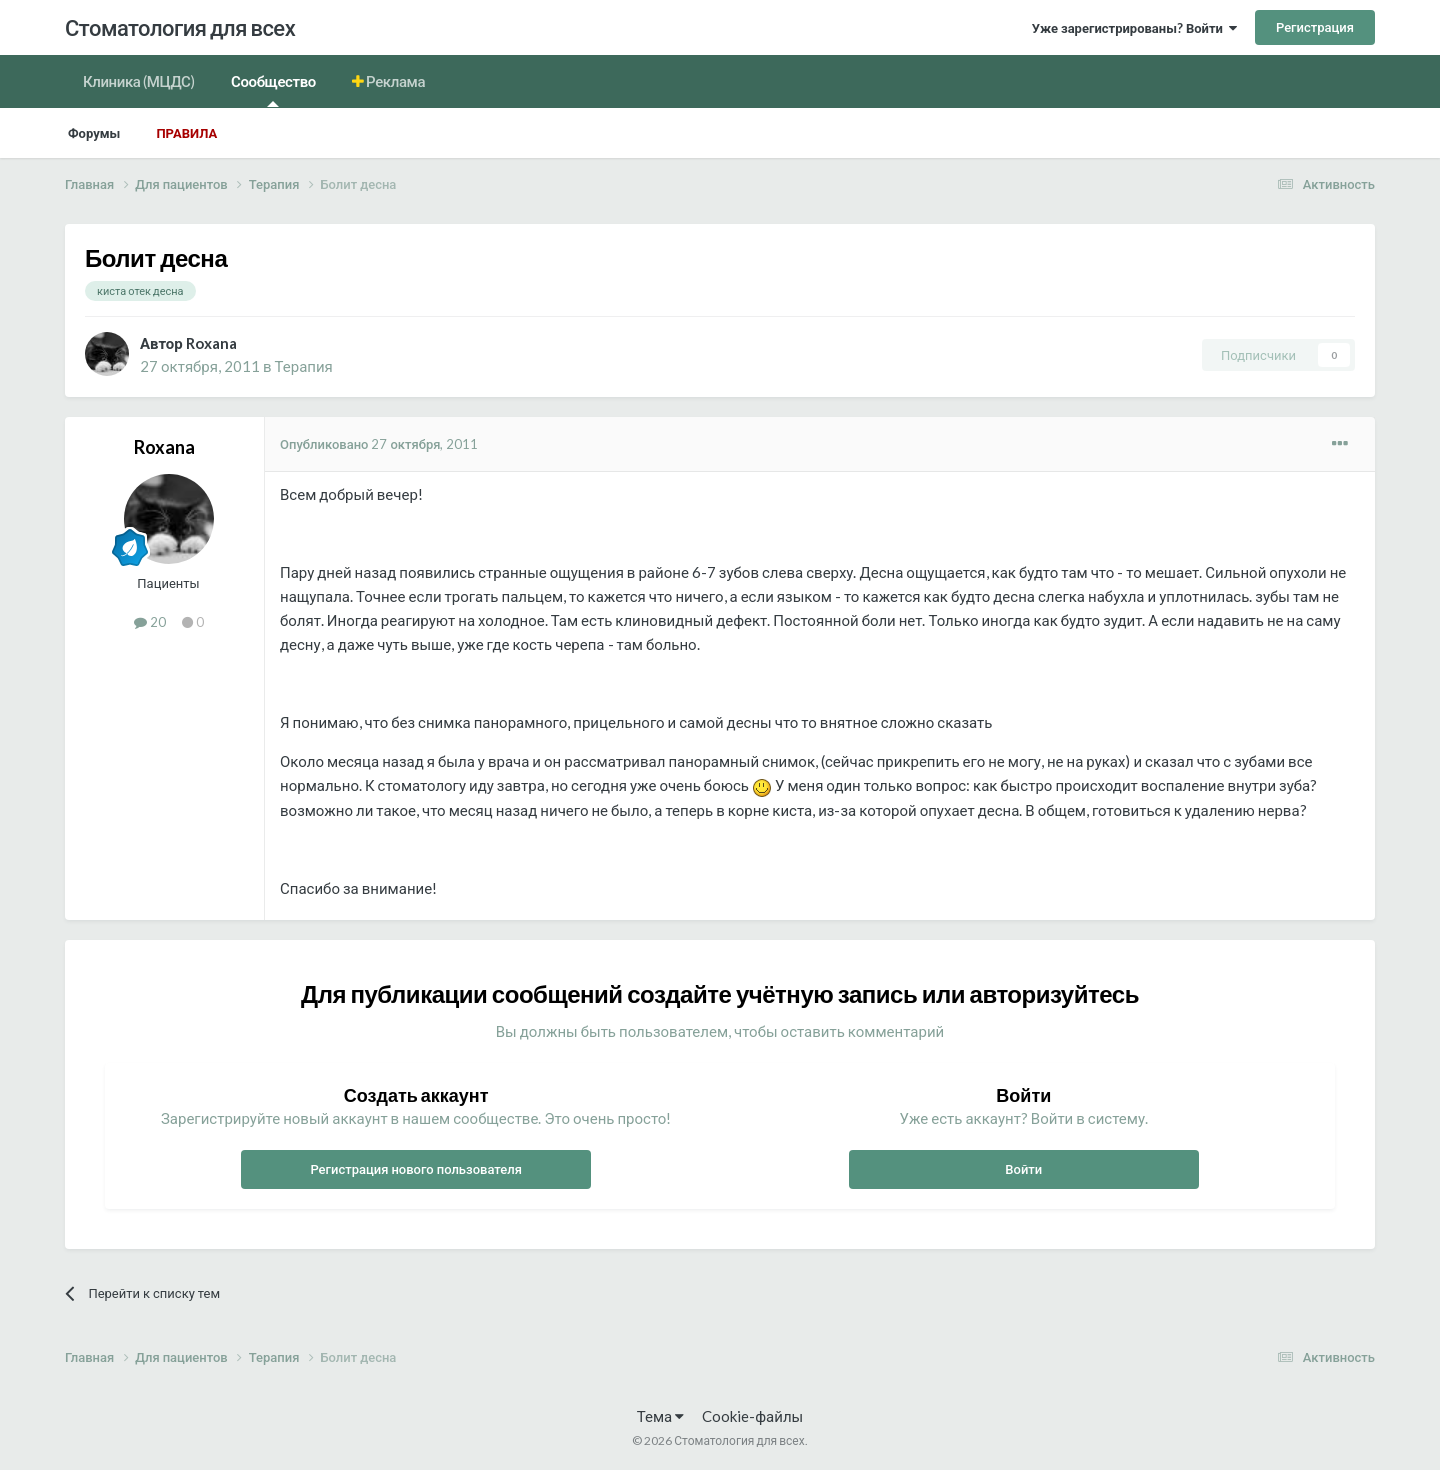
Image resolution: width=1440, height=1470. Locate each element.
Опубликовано (379, 444)
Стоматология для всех (180, 27)
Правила (186, 133)
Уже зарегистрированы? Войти (1134, 28)
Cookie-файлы (752, 1416)
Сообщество (273, 89)
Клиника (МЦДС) (139, 81)
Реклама (395, 81)
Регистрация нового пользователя (416, 1169)
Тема (660, 1416)
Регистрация (1315, 27)
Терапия (304, 366)
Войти (1023, 1169)
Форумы (94, 133)
